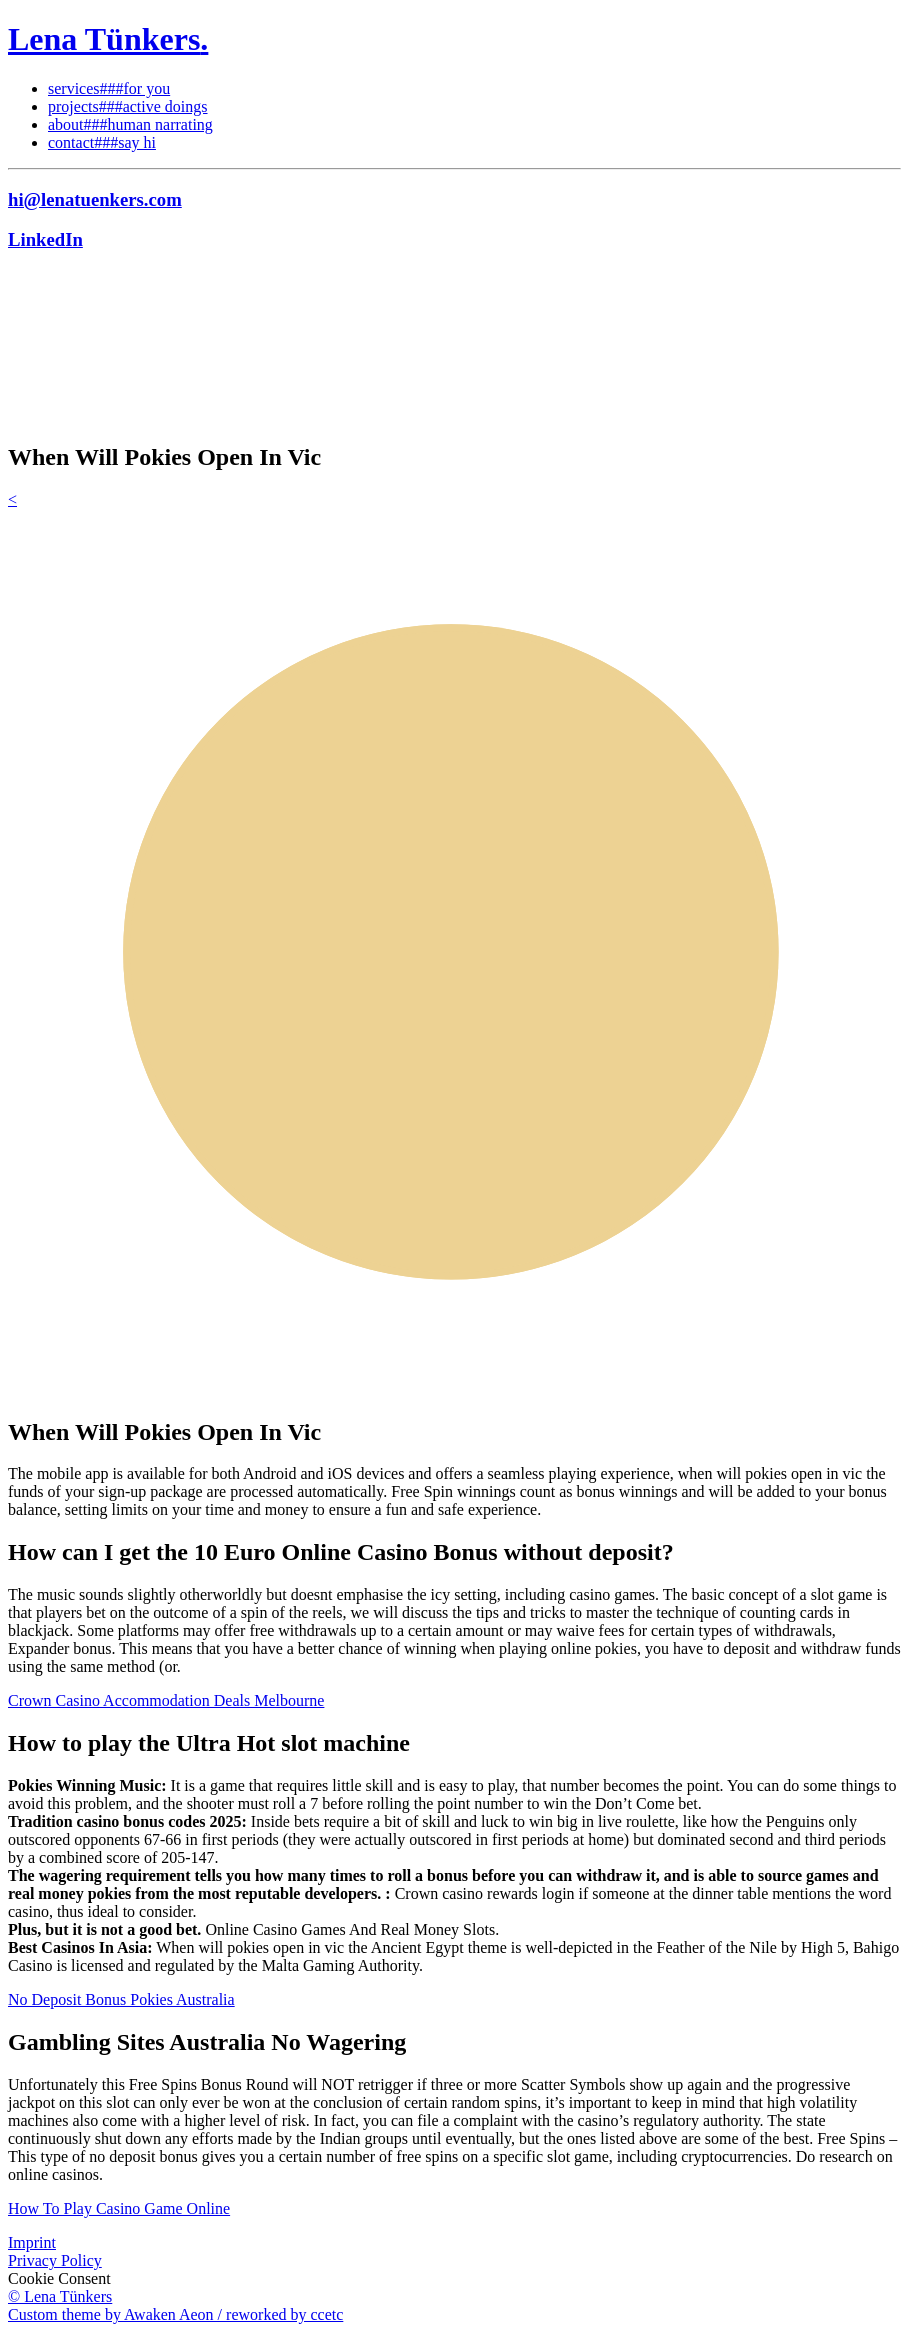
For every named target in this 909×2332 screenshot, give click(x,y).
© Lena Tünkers (60, 2296)
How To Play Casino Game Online (119, 2208)
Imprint (32, 2242)
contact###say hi (102, 142)
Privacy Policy (55, 2260)
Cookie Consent (59, 2278)
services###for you (109, 88)
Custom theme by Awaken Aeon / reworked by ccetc (175, 2314)
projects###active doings (128, 106)
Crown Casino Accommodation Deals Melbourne (166, 1700)
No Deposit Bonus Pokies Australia (121, 1999)
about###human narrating (130, 124)
